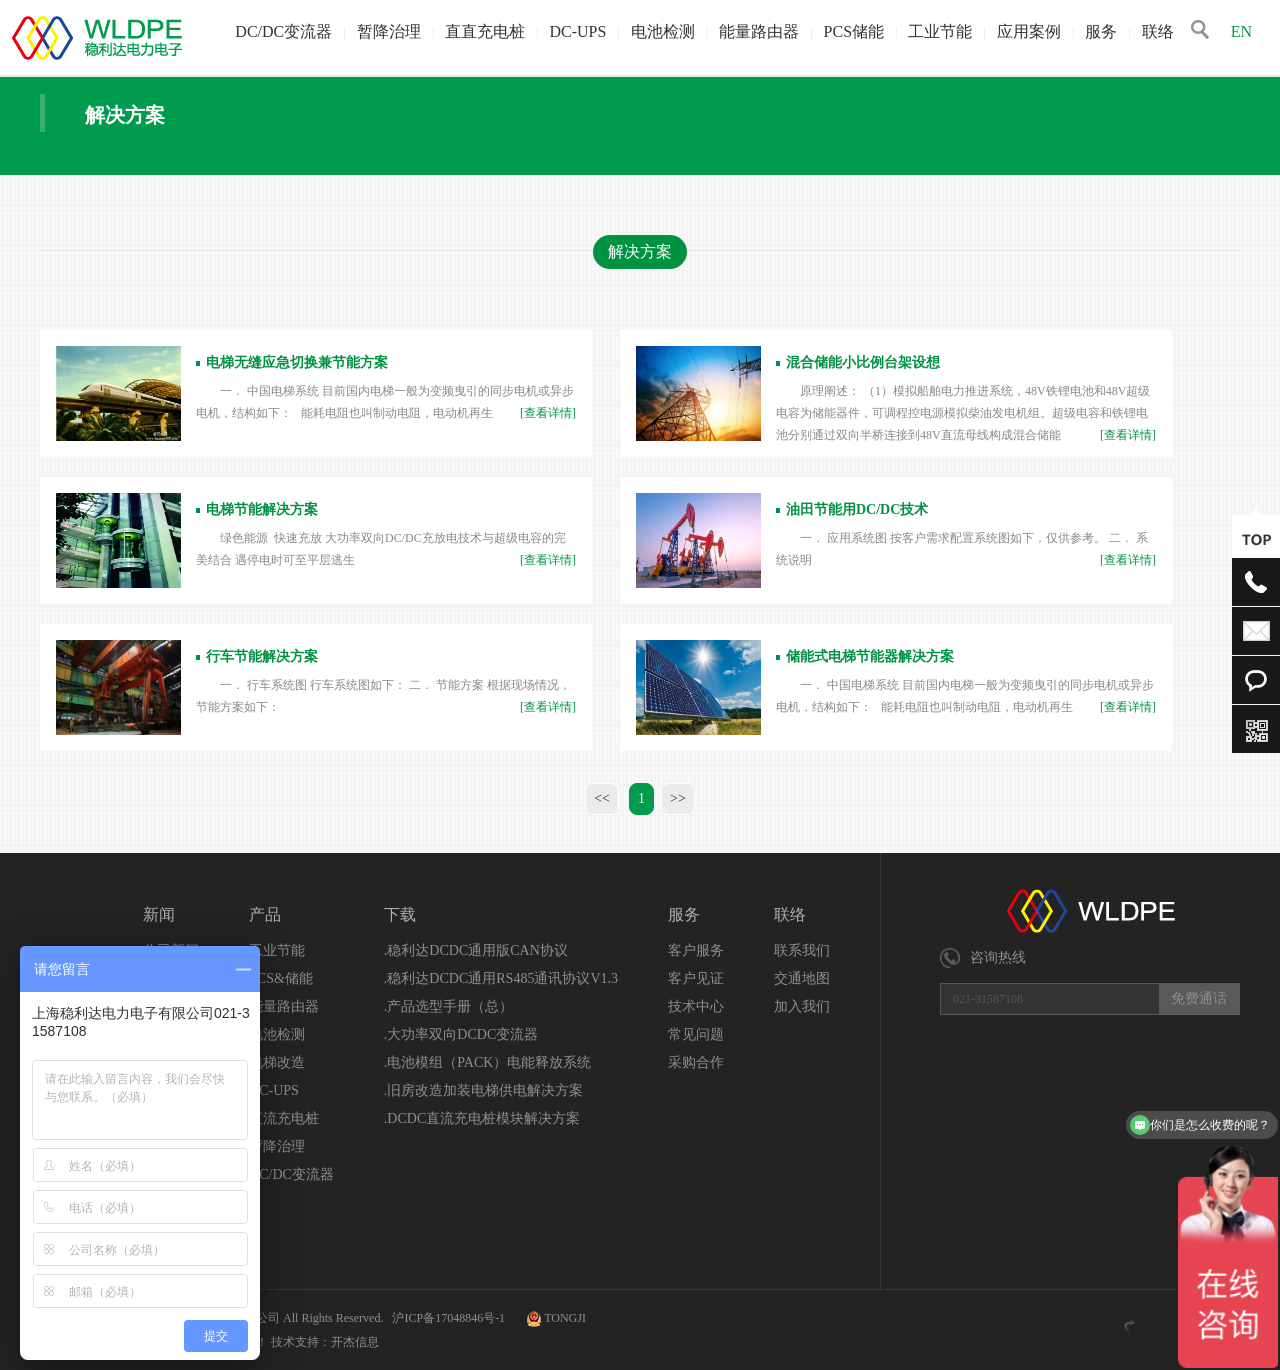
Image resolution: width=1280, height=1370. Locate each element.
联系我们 (802, 950)
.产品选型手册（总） (449, 1006)
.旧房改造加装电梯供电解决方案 (484, 1090)
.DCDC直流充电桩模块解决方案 (482, 1118)
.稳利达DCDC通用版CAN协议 (476, 950)
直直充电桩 (485, 31)
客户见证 (696, 978)
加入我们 (802, 1006)
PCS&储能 (281, 978)
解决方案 (640, 251)
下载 (400, 914)
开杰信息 (355, 1342)
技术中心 (696, 1006)
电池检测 (663, 31)
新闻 (159, 914)
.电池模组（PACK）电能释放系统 (488, 1062)
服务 (1101, 31)
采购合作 (696, 1062)
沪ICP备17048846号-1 (450, 1318)
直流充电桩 (284, 1118)
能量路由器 (759, 31)
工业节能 (940, 31)
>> (678, 798)
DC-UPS (577, 31)
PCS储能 (854, 31)
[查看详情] (548, 413)
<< (602, 798)
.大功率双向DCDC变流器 (461, 1034)
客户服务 (696, 950)
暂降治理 (389, 31)
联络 (1158, 31)
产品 (265, 914)
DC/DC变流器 (283, 31)
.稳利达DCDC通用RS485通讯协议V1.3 (501, 978)
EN (1241, 31)
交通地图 (802, 978)
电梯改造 (277, 1062)
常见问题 (696, 1034)
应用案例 (1029, 31)
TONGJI (565, 1318)
